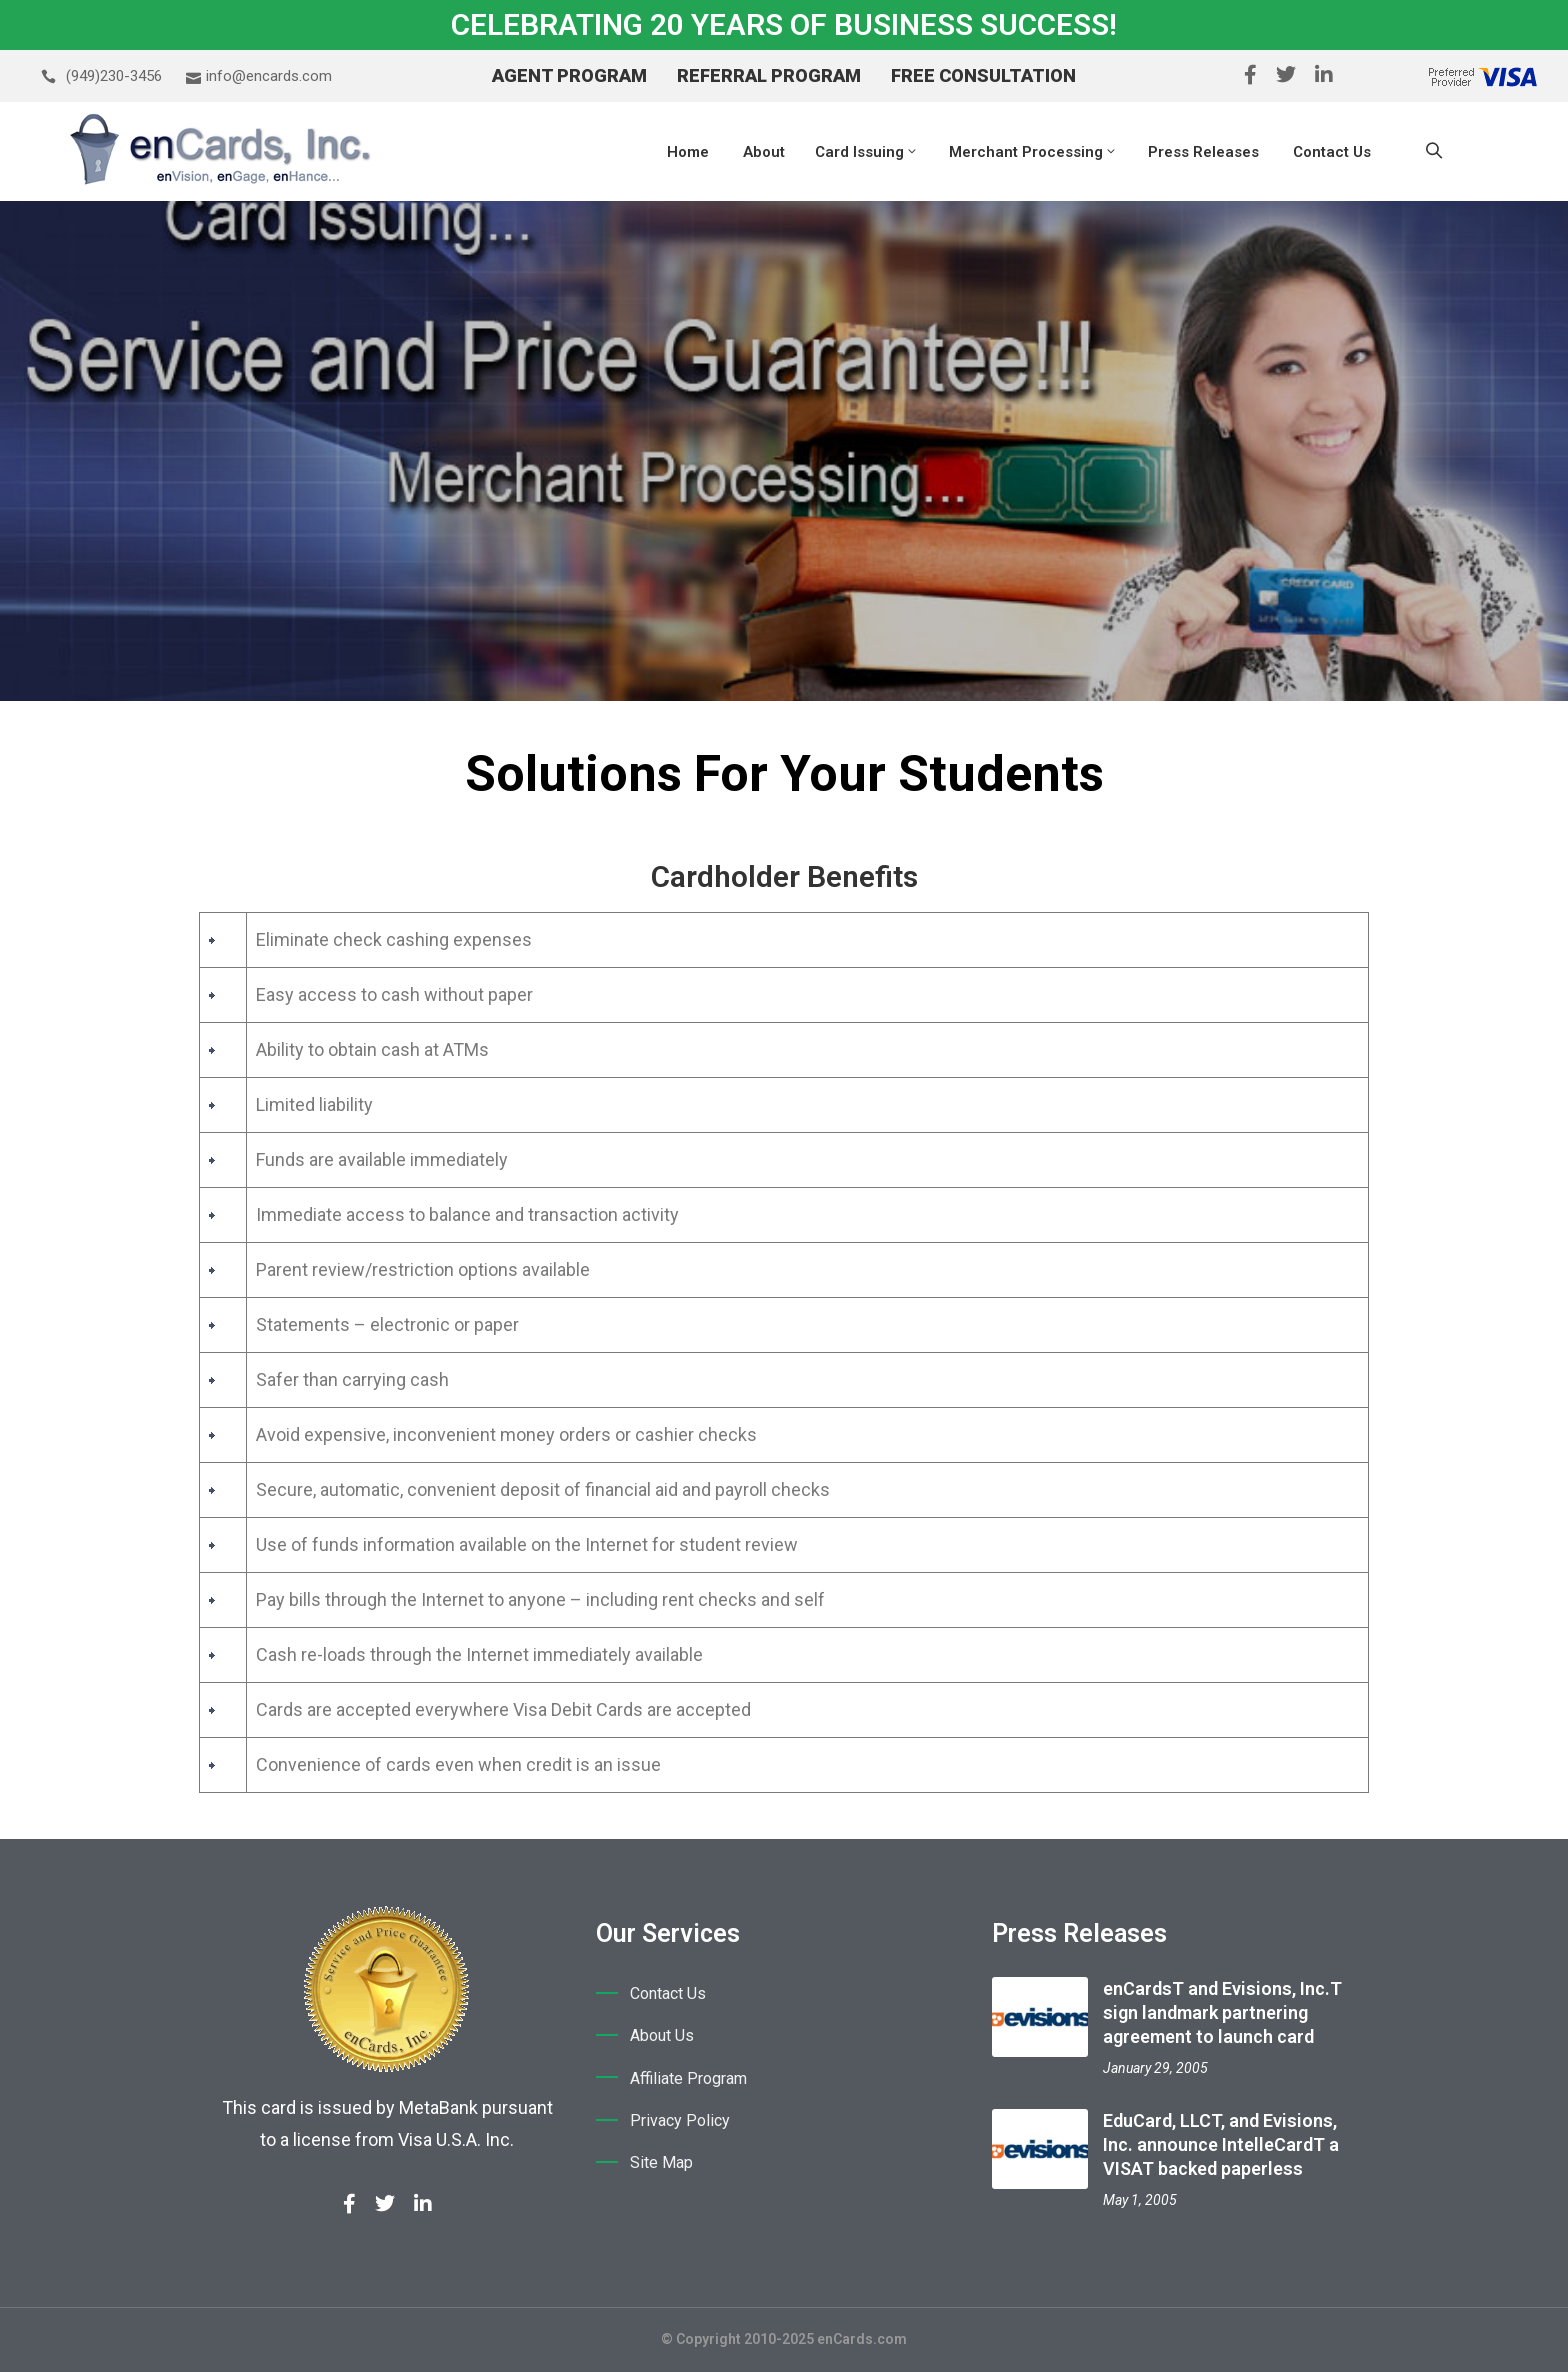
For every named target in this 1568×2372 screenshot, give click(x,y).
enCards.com (862, 2339)
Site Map (661, 2166)
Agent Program (569, 75)
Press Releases (1203, 152)
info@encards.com (269, 76)
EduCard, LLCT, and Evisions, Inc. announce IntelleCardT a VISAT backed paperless (1221, 2144)
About (762, 152)
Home (688, 152)
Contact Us (1330, 152)
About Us (662, 2036)
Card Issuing (867, 152)
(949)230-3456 (114, 76)
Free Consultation (983, 75)
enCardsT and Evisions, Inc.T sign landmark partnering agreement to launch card (1222, 2012)
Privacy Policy (680, 2123)
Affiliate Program (688, 2080)
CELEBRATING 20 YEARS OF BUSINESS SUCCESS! (784, 24)
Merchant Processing (1033, 152)
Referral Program (769, 75)
